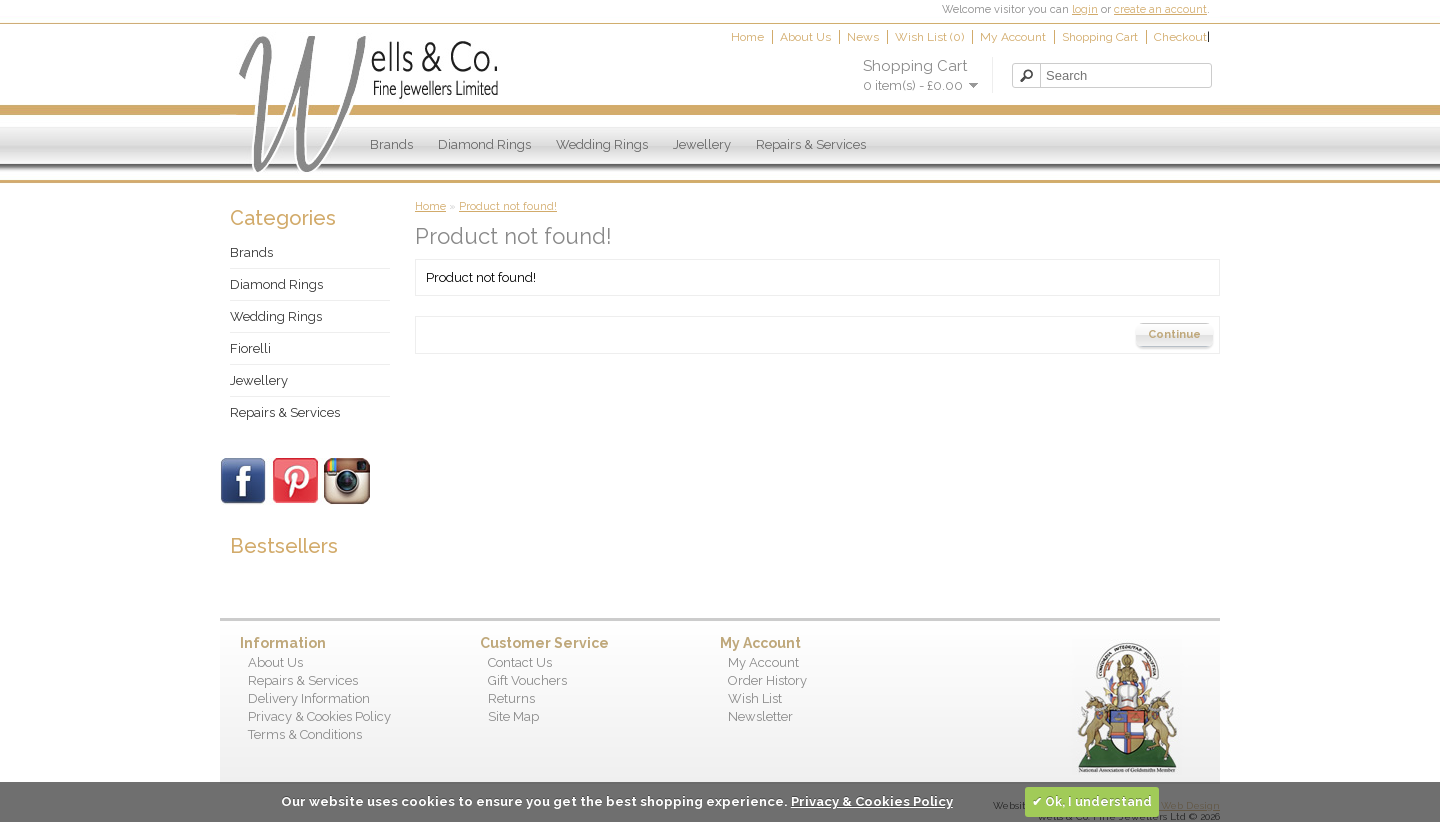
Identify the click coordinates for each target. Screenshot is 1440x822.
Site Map (513, 716)
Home (747, 37)
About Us (805, 37)
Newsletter (760, 716)
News (863, 37)
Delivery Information (309, 698)
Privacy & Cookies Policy (319, 716)
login (1085, 9)
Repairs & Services (811, 144)
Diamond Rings (484, 144)
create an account (1160, 9)
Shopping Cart (1100, 37)
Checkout (1180, 37)
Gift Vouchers (527, 680)
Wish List (755, 698)
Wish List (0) (929, 37)
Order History (767, 680)
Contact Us (520, 662)
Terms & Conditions (305, 734)
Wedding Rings (602, 144)
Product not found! (508, 206)
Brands (391, 144)
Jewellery (702, 144)
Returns (511, 698)
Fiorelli (250, 348)
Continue (1174, 334)
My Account (1013, 37)
